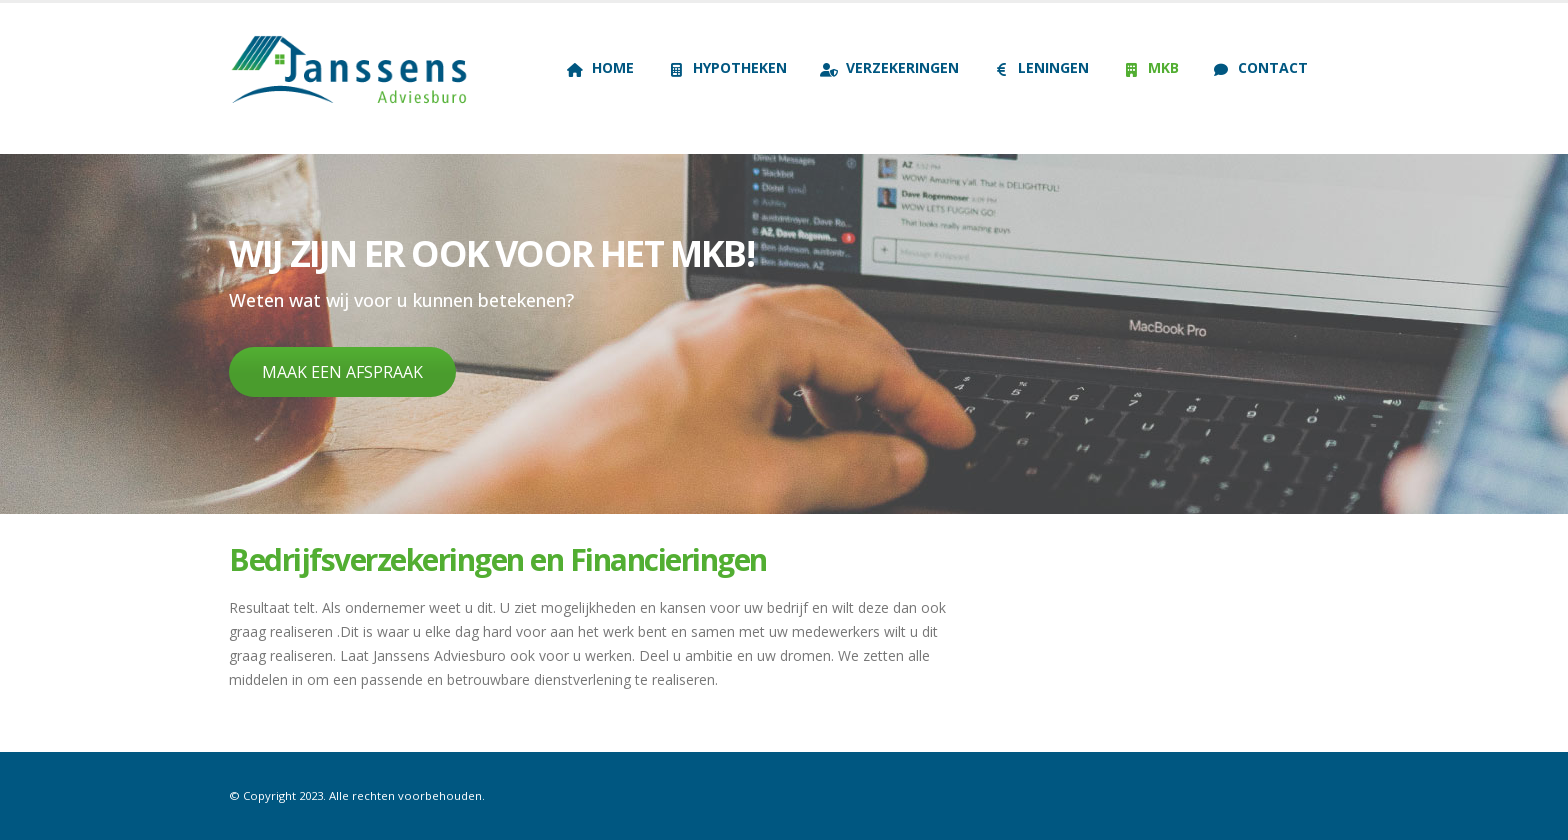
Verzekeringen (889, 67)
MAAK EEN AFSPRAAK (342, 372)
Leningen (1040, 67)
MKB (1150, 67)
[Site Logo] (354, 68)
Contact (1260, 67)
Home (600, 67)
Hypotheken (727, 67)
